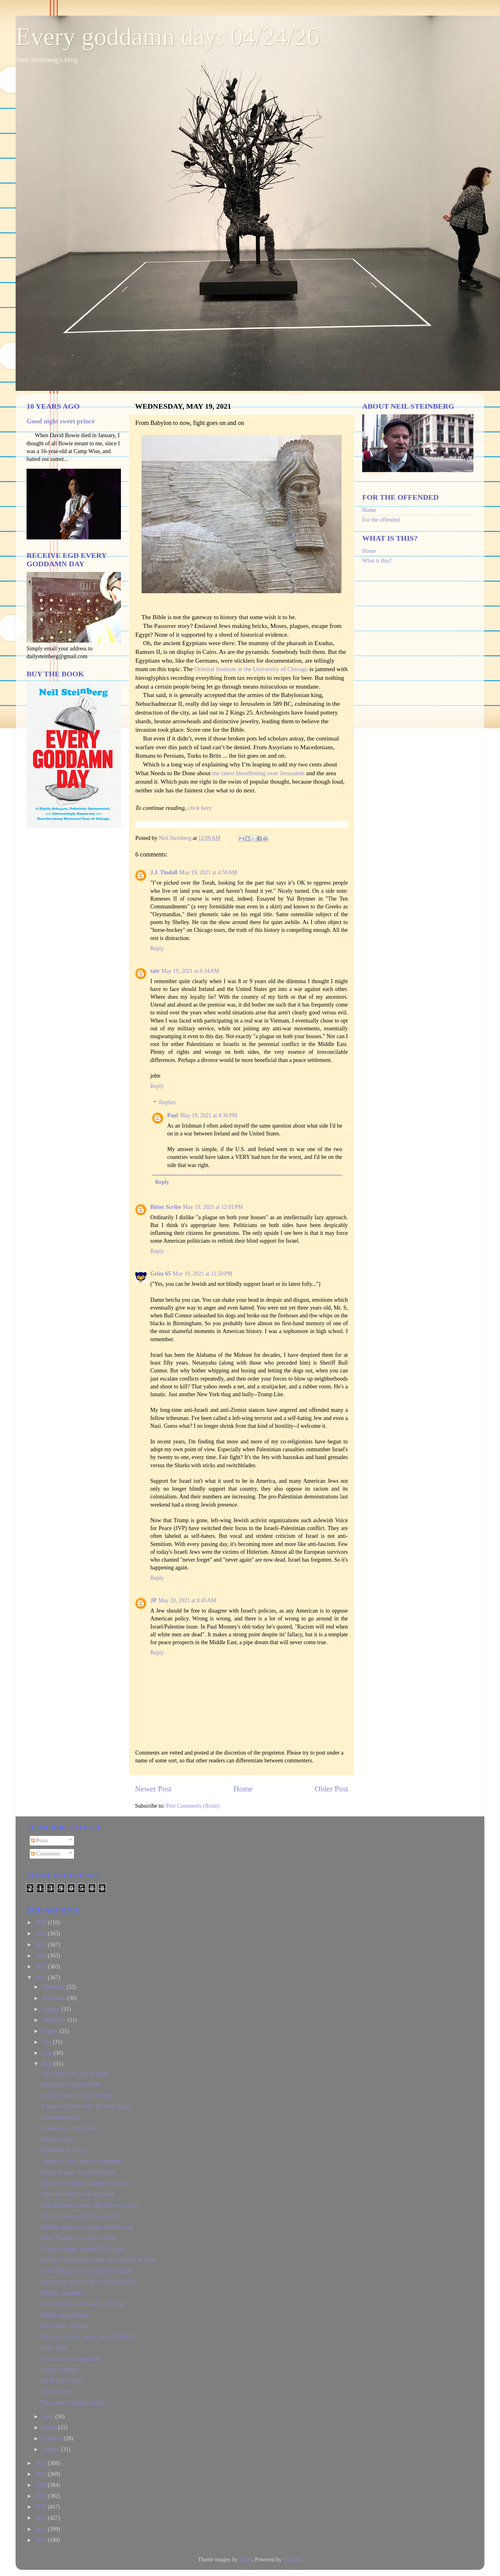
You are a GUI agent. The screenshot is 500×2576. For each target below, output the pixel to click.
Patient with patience (64, 2315)
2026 (41, 1922)
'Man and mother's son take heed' (78, 2194)
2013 (41, 2540)
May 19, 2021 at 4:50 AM (208, 872)
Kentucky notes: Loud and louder (78, 2172)
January (51, 2449)
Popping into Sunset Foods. (71, 2084)
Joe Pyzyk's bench (61, 2380)
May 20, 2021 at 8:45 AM (187, 1600)
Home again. (55, 2348)
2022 (41, 1966)
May (48, 2064)
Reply (157, 948)
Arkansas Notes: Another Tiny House (83, 2249)
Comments (46, 1854)
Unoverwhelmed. (60, 2117)
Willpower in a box (62, 2150)
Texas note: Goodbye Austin (72, 2403)
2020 (41, 2463)
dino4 (245, 2559)
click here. (200, 807)
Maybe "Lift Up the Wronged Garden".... (87, 2183)
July (47, 2042)
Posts (39, 1840)
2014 (41, 2529)
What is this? (377, 561)
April (48, 2416)
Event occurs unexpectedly (71, 2359)
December (54, 1987)
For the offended (381, 520)
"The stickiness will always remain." (82, 2216)
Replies (167, 1102)
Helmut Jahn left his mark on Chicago (83, 2304)
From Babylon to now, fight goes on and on (89, 2205)
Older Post (331, 1789)
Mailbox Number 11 (63, 2293)
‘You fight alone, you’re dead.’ (75, 2073)
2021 (41, 1977)
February (52, 2438)
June (48, 2053)
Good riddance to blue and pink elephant (86, 2271)
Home (243, 1789)
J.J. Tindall (164, 872)
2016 (41, 2507)
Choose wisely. (58, 2139)
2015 (41, 2518)
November (54, 1998)
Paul (172, 1115)
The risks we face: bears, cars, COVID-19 (88, 2337)
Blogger (292, 2559)
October (51, 2009)
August (51, 2031)
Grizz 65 (160, 1273)
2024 (41, 1945)
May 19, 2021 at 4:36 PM (208, 1115)
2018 (41, 2485)
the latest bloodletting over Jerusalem (258, 773)
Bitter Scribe (165, 1207)
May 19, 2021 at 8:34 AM (190, 971)
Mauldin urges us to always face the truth (87, 2227)
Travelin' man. (57, 2391)
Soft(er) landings (59, 2369)
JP (153, 1600)
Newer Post (153, 1789)
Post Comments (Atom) (192, 1806)
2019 (41, 2474)
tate (154, 971)
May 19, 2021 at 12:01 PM (213, 1207)
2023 (41, 1955)
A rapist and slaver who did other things (85, 2106)
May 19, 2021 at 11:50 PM (202, 1273)
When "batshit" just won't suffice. (78, 2238)
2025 (41, 1933)
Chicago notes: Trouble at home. (77, 2095)
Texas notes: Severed (64, 2326)
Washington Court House (69, 2128)
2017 (41, 2496)
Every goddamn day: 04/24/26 (167, 36)
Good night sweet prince (61, 421)
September (54, 2020)
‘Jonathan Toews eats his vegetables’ (82, 2161)
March (50, 2427)
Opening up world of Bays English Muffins (89, 2282)
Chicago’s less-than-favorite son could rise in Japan (99, 2260)
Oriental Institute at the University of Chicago (251, 668)
